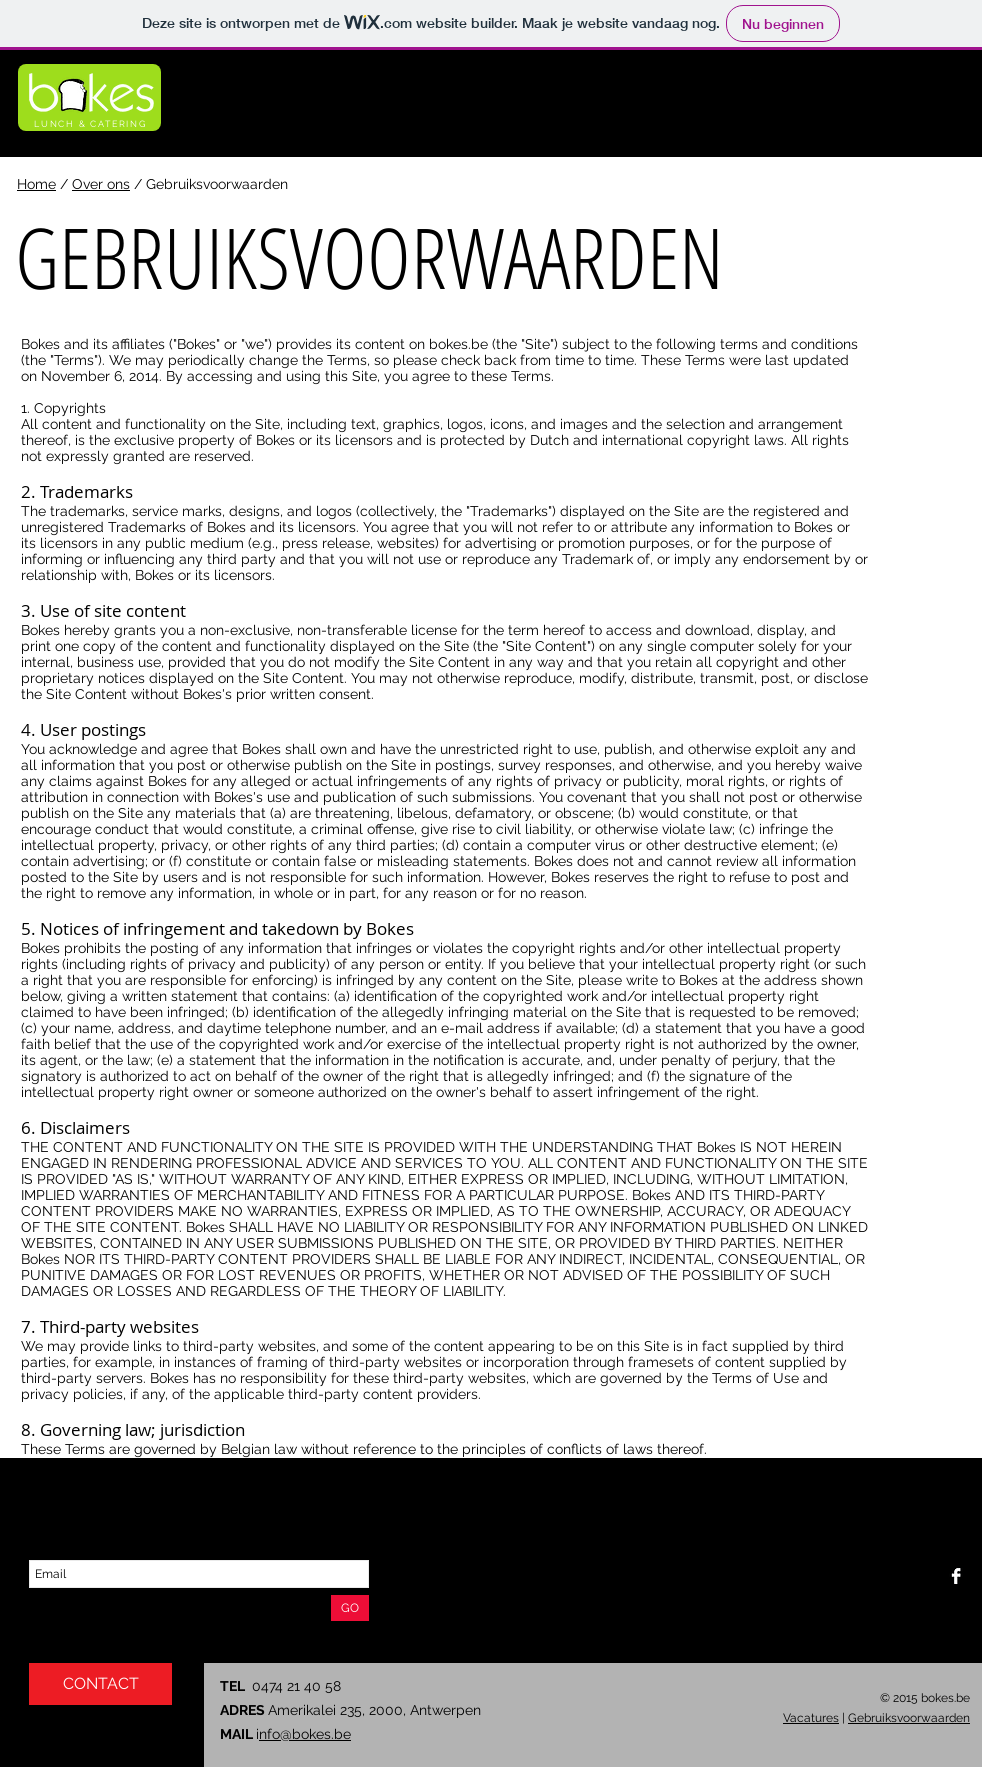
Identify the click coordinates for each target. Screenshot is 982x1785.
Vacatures (811, 1718)
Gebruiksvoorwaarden (909, 1718)
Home (36, 184)
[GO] (350, 1608)
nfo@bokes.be (305, 1734)
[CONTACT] (100, 1684)
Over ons (101, 184)
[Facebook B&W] (956, 1576)
